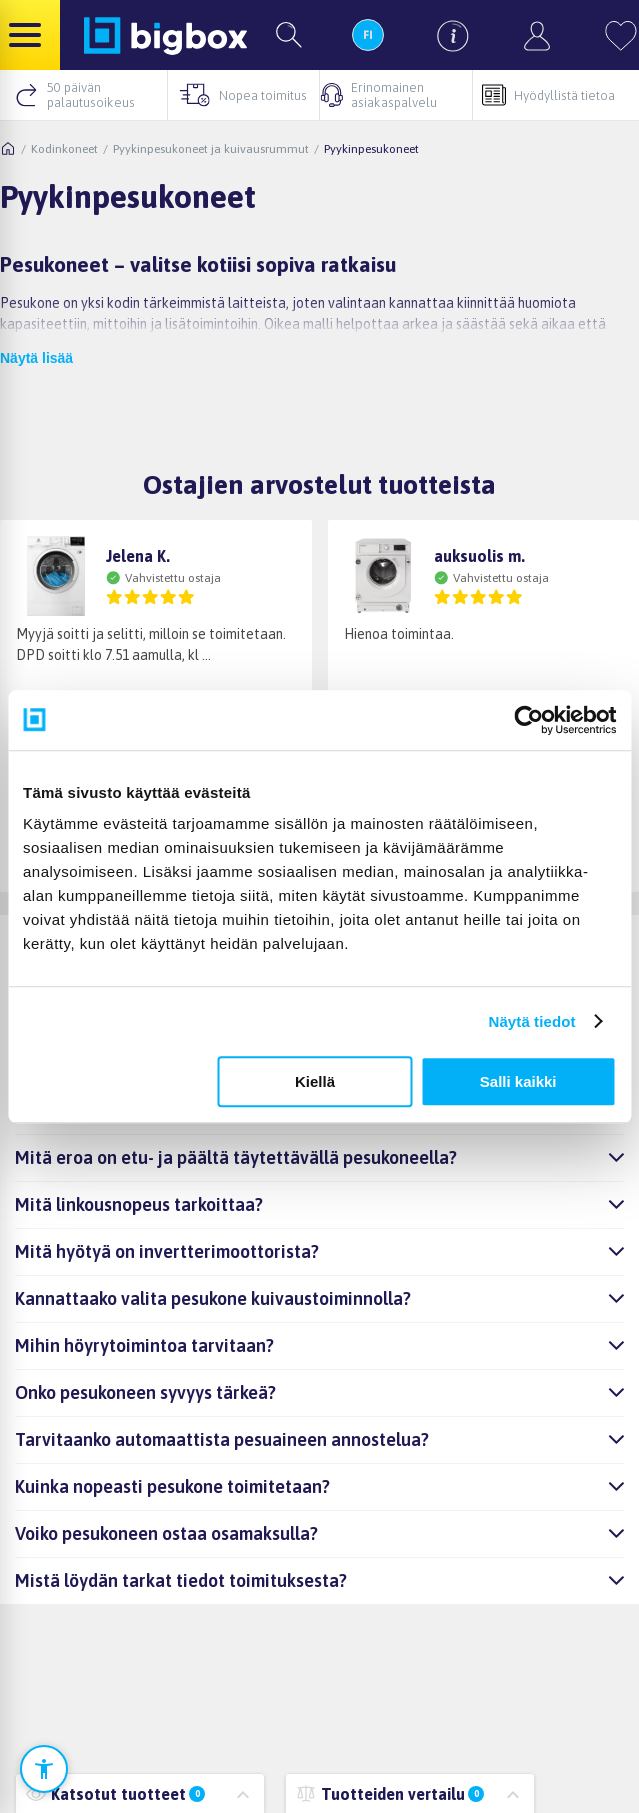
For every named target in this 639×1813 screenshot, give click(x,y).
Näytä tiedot (532, 1021)
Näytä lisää (36, 358)
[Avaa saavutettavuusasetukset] (44, 1769)
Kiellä (315, 1081)
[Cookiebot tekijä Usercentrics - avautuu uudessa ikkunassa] (528, 720)
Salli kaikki (518, 1081)
